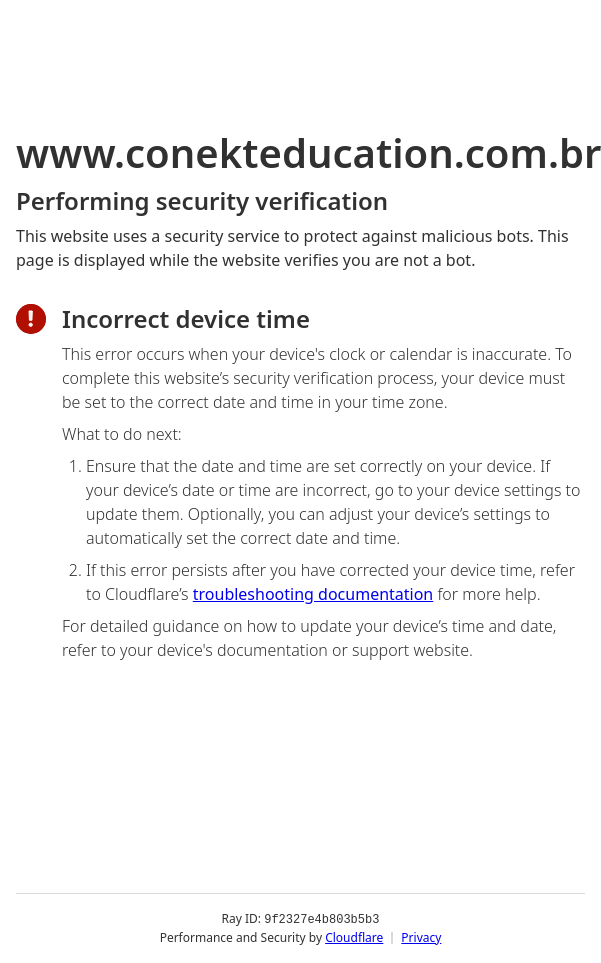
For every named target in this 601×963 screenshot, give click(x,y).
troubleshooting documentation (313, 594)
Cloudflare (354, 937)
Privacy (421, 937)
